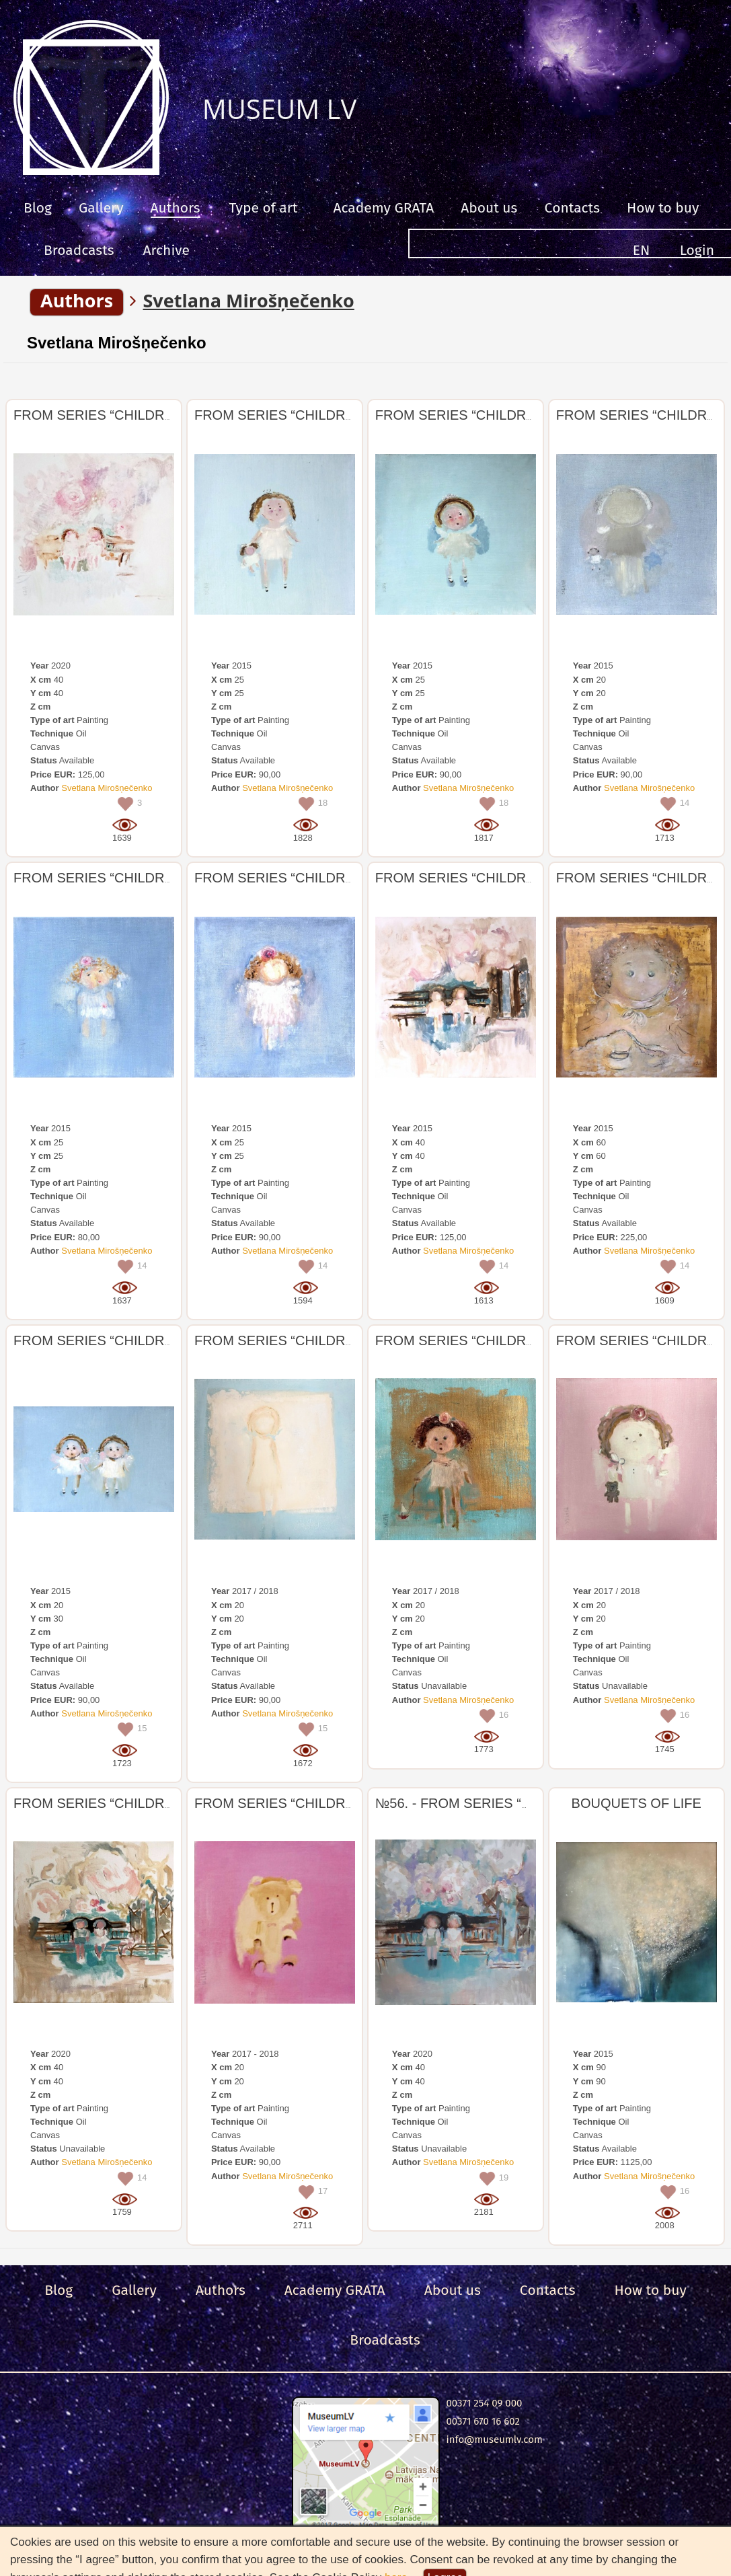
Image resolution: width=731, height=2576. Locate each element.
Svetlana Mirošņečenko (116, 343)
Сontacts (572, 208)
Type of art (263, 208)
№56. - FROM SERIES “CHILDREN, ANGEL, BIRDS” (535, 1803)
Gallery (101, 208)
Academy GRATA (383, 208)
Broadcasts (79, 250)
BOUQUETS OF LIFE (636, 1803)
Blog (38, 208)
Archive (166, 250)
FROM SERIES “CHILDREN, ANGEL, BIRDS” (150, 415)
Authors (175, 208)
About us (489, 208)
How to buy (663, 208)
